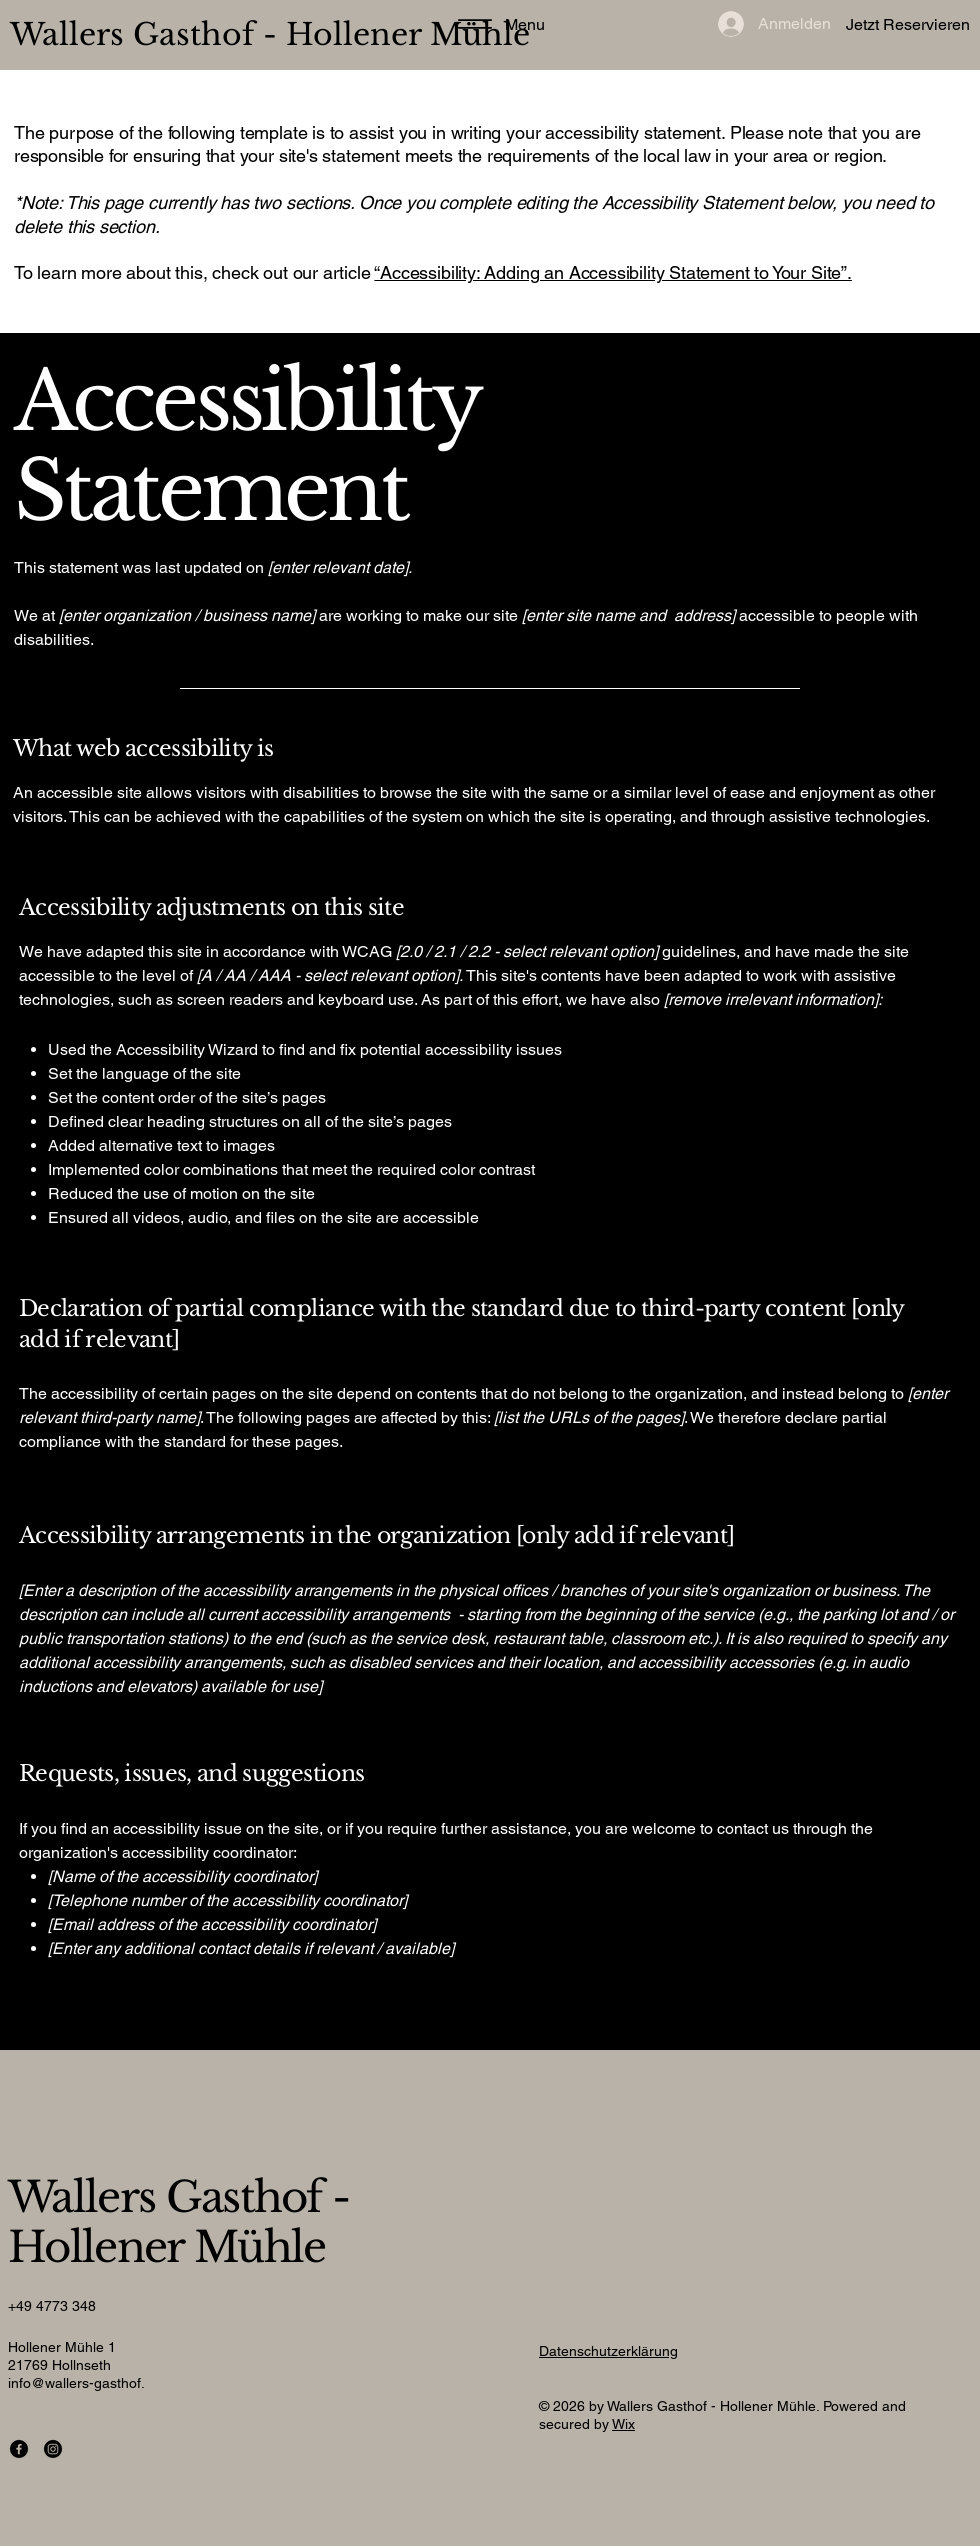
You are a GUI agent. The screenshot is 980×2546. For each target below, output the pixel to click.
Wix (623, 2424)
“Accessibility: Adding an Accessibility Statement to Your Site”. (612, 272)
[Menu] (495, 24)
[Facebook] (19, 2449)
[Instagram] (53, 2449)
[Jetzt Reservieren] (867, 25)
